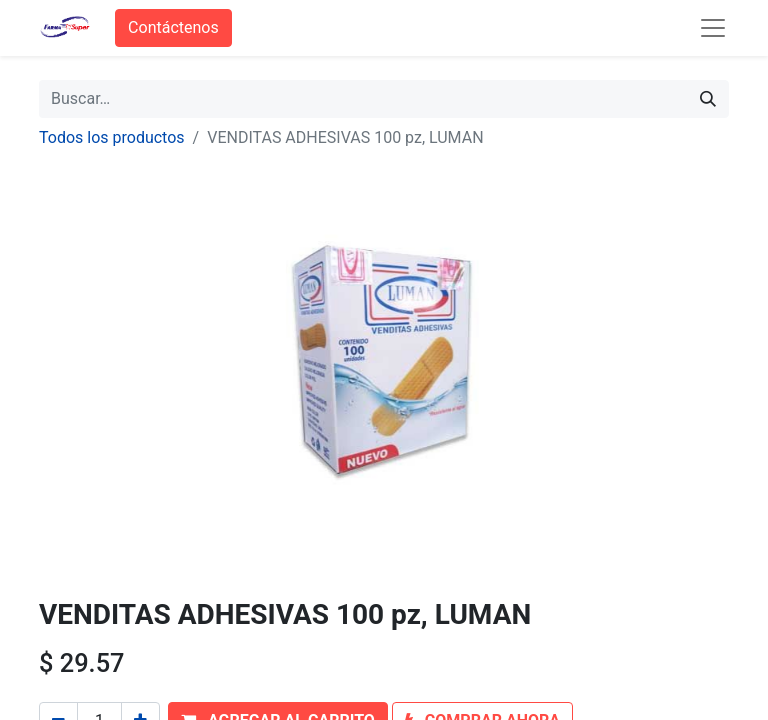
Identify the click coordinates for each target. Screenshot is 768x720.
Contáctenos (173, 27)
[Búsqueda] (708, 99)
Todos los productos (112, 137)
